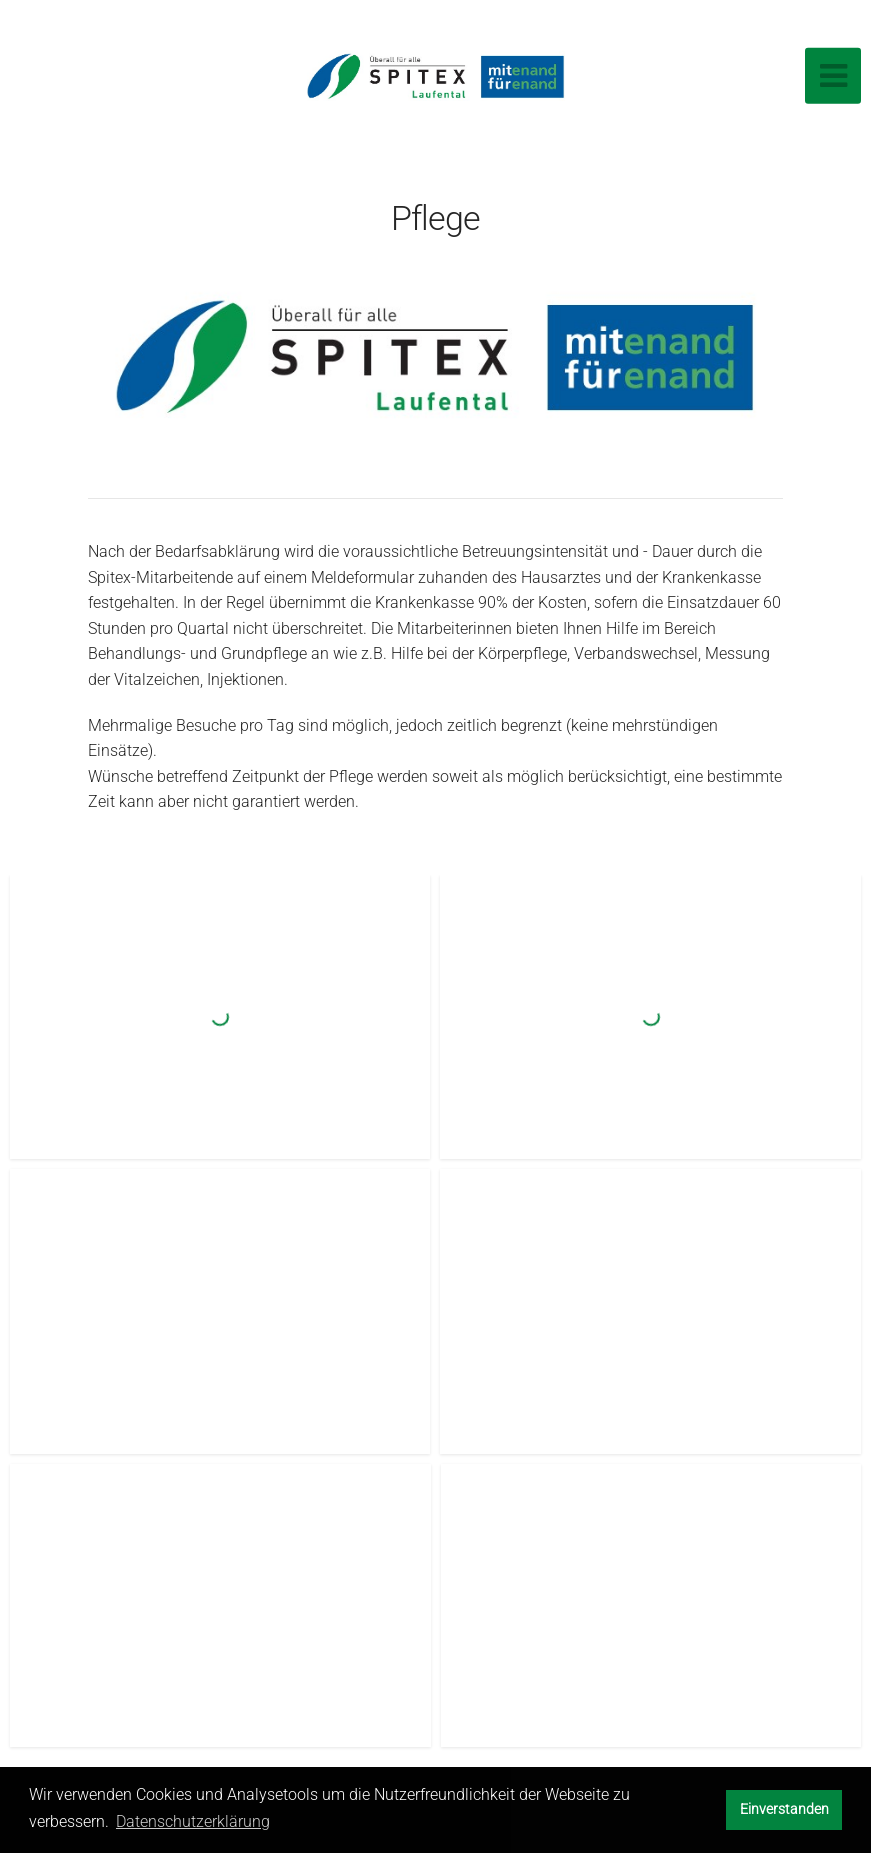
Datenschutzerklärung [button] (193, 1821)
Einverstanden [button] (784, 1809)
